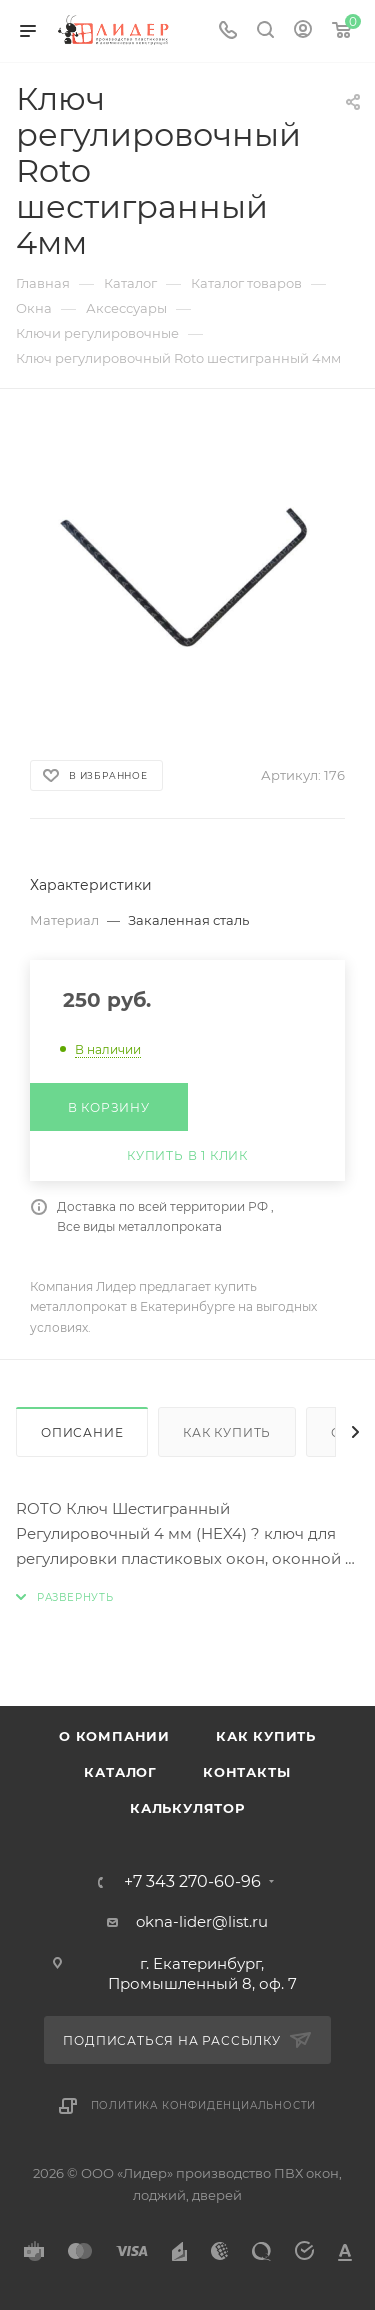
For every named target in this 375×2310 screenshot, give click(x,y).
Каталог (120, 1772)
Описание (82, 1432)
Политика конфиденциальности (204, 2105)
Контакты (246, 1772)
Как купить (227, 1432)
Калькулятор (187, 1808)
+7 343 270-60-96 (192, 1882)
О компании (114, 1736)
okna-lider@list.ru (202, 1921)
